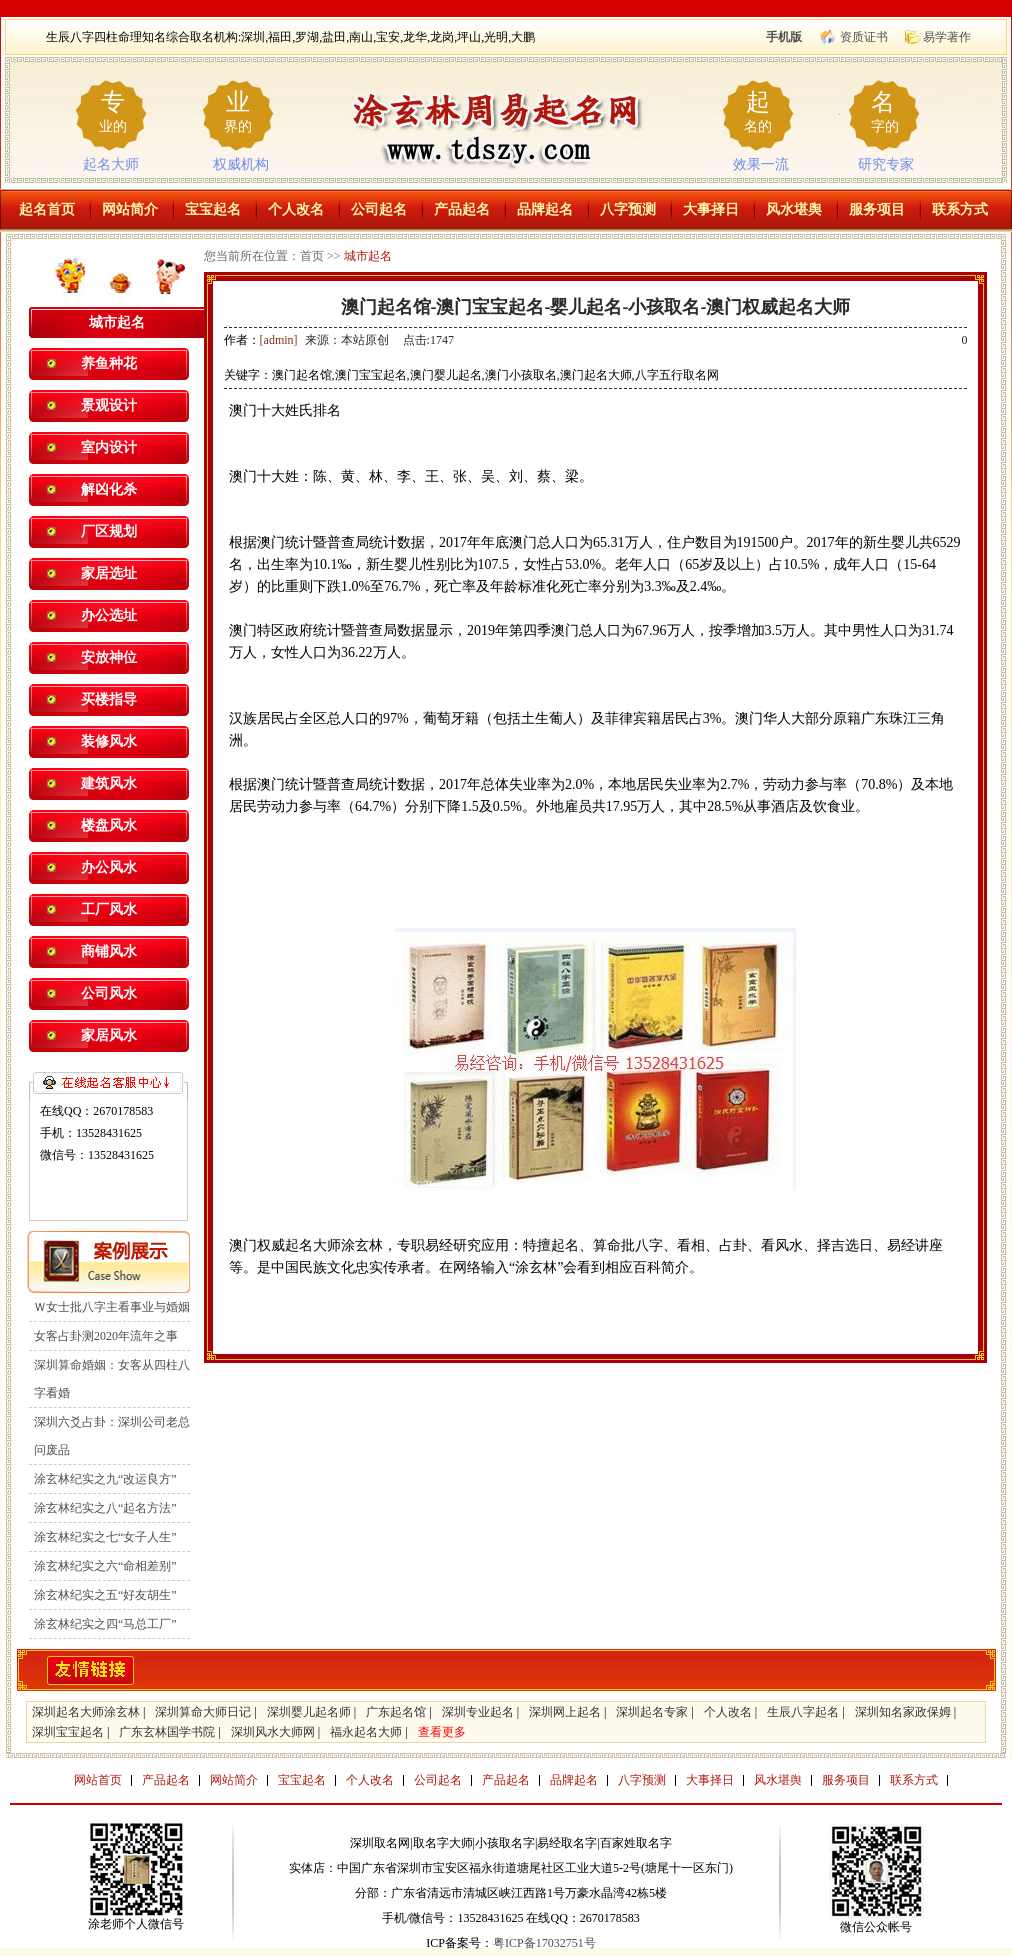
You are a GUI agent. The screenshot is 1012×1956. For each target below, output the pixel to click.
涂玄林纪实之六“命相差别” (105, 1566)
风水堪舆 (794, 209)
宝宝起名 (213, 209)
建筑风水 (109, 783)
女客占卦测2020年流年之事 (106, 1336)
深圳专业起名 (478, 1712)
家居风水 (109, 1035)
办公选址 (109, 615)
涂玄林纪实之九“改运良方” (105, 1479)
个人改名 (296, 209)
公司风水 (109, 993)
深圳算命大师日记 (203, 1712)
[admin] (279, 340)
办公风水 (109, 867)
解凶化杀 (109, 489)
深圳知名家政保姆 (903, 1712)
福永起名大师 (366, 1732)
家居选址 (109, 573)
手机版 (784, 37)
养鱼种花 (109, 363)
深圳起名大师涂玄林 (86, 1712)
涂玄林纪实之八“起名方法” (105, 1508)
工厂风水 (109, 909)
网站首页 (98, 1780)
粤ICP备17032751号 (544, 1943)
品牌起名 (545, 209)
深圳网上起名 (565, 1712)
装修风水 (109, 741)
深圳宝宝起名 (68, 1732)
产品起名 (462, 209)
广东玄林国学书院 (167, 1732)
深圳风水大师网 (273, 1732)
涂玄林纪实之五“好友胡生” (105, 1595)
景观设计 (109, 405)
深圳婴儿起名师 (309, 1712)
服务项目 (877, 209)
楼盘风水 (109, 825)
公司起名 (379, 209)
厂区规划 (109, 531)
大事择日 (711, 209)
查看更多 (442, 1732)
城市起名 (368, 256)
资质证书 (864, 37)
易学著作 (947, 37)
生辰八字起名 (803, 1712)
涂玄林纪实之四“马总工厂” (105, 1624)
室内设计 (109, 447)
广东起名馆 (396, 1712)
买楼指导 (109, 699)
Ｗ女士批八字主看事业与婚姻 (112, 1307)
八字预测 (628, 209)
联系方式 (960, 209)
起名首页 (47, 209)
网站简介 (130, 209)
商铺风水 (109, 951)
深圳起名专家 (652, 1712)
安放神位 (109, 657)
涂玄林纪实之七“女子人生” (105, 1537)
